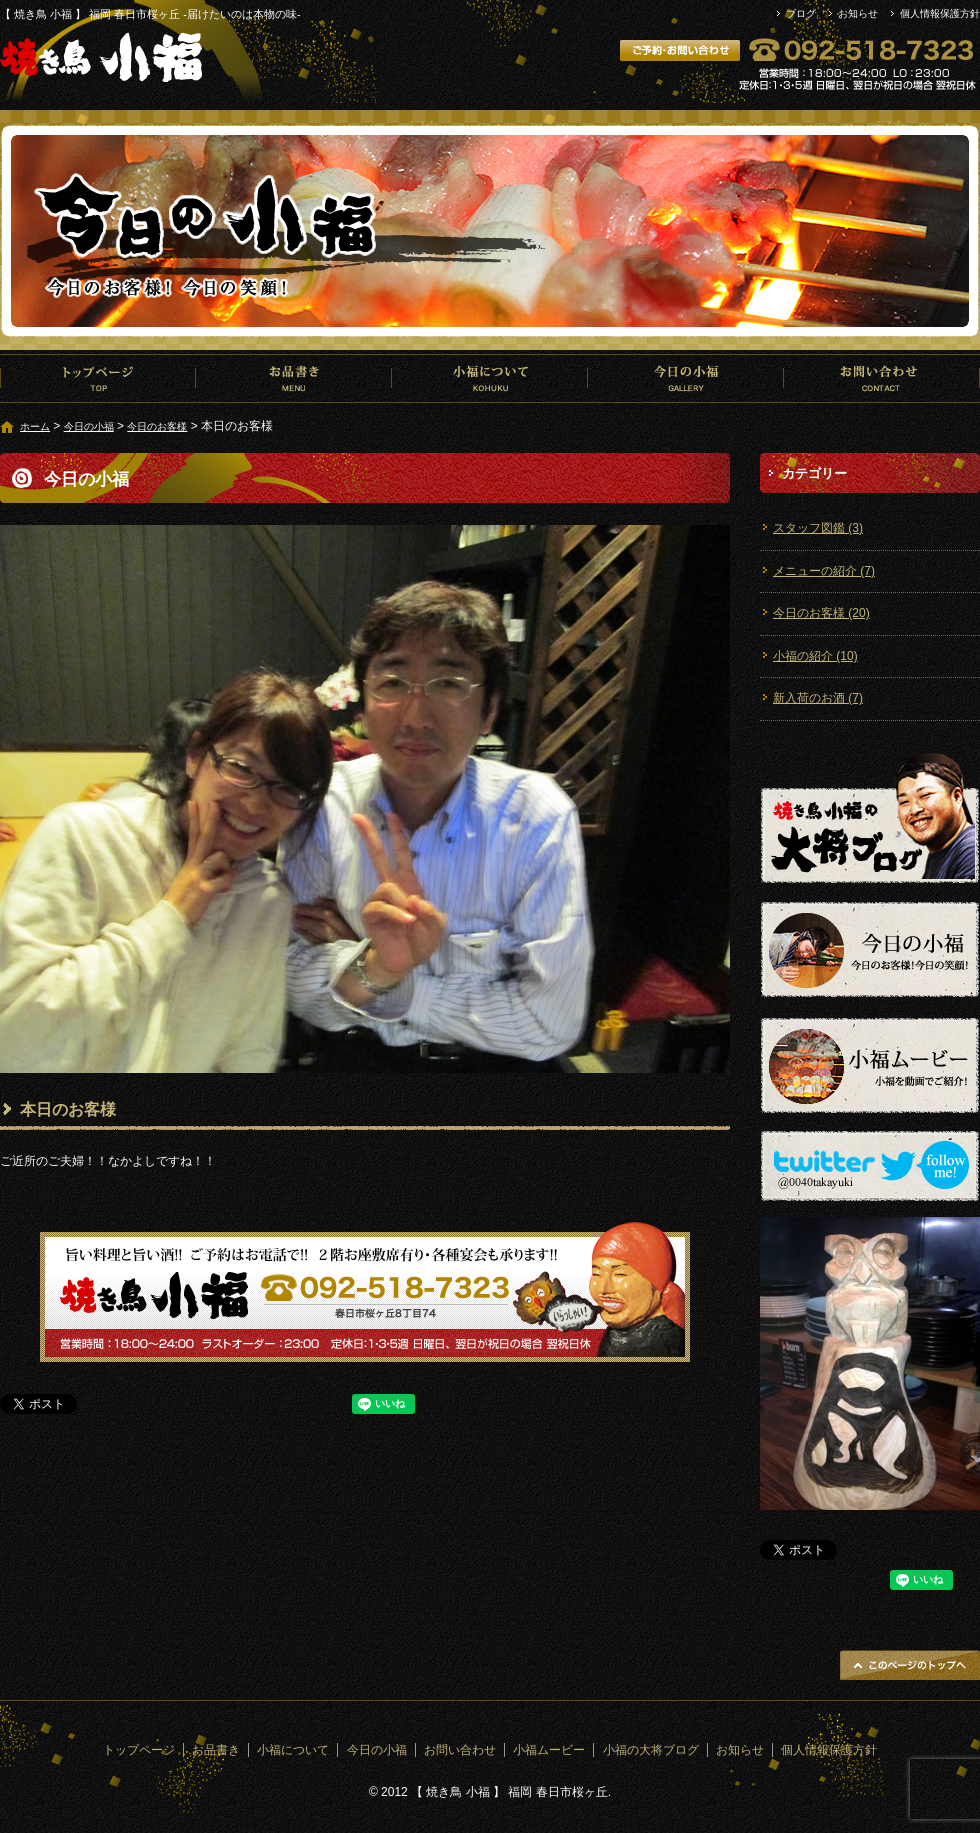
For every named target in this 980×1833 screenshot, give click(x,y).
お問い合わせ (882, 378)
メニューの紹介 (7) (824, 571)
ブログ (801, 13)
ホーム (35, 426)
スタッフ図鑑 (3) (818, 528)
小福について (490, 378)
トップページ (98, 378)
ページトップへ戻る (910, 1665)
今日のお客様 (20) (821, 613)
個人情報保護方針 (940, 13)
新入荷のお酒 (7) (818, 698)
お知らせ (858, 13)
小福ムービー (549, 1750)
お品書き (294, 378)
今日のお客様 (157, 426)
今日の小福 (686, 378)
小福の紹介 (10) (815, 656)
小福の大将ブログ (651, 1750)
